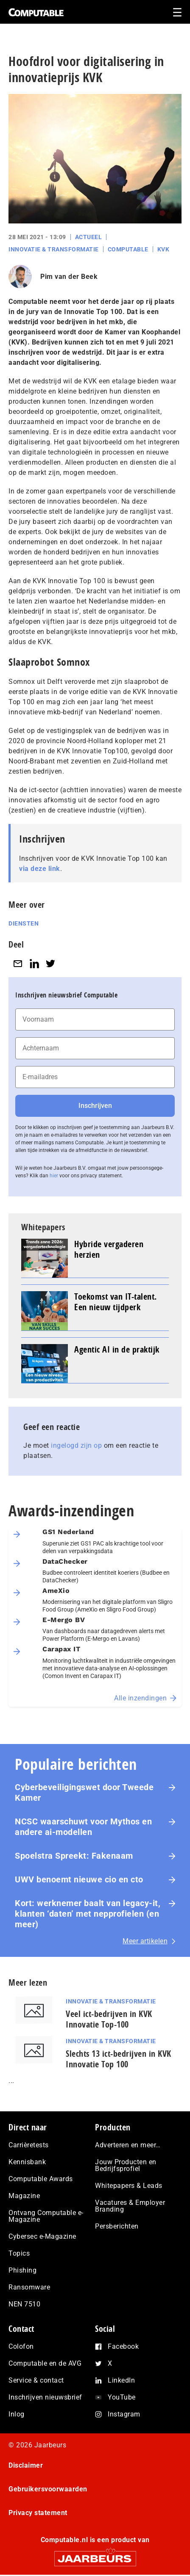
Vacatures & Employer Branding (130, 2206)
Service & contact (36, 2380)
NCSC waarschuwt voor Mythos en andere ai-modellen (83, 1826)
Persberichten (117, 2226)
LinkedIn (121, 2380)
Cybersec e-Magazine (42, 2236)
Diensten (23, 923)
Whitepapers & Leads (128, 2186)
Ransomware (29, 2287)
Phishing (22, 2270)
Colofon (21, 2346)
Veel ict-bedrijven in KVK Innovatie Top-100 (109, 2019)
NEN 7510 (24, 2304)
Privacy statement (37, 2513)
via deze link (39, 869)
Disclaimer (25, 2465)
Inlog (16, 2414)
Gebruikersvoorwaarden (47, 2489)
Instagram (124, 2414)
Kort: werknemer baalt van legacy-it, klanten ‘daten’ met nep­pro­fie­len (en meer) (87, 1913)
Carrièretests (28, 2145)
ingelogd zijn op (76, 1445)
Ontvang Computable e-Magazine (46, 2216)
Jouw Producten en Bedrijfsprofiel (125, 2165)
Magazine (24, 2196)
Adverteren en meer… (128, 2145)
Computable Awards (40, 2179)
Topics (19, 2253)
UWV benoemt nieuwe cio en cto (79, 1879)
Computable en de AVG (44, 2363)
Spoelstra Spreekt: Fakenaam (74, 1856)
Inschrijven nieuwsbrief (45, 2397)
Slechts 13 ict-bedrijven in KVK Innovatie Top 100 (118, 2059)
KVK (163, 249)
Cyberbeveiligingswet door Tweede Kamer (84, 1792)
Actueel (88, 237)
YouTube (122, 2397)
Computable (128, 249)
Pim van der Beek (69, 277)
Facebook (123, 2346)
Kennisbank (27, 2162)
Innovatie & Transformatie (53, 249)
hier (54, 1176)
